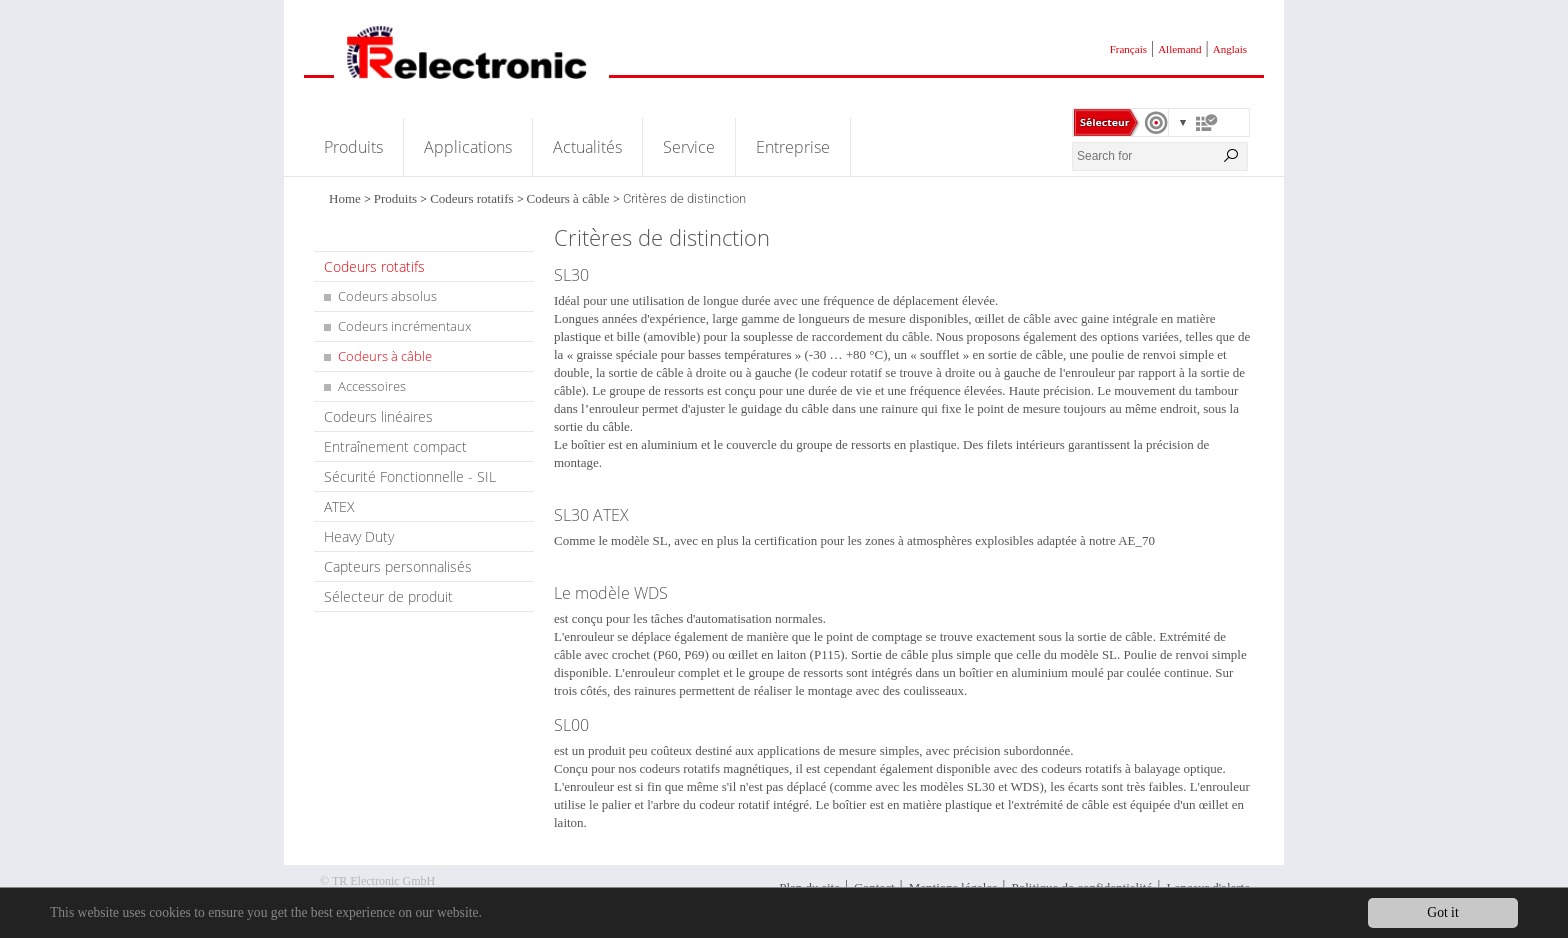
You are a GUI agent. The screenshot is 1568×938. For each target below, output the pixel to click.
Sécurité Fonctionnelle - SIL (410, 476)
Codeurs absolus (387, 296)
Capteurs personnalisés (398, 566)
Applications (468, 147)
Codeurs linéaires (378, 416)
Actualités (587, 147)
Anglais (1230, 49)
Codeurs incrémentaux (404, 326)
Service (689, 147)
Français (1128, 49)
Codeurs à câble (568, 198)
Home (345, 198)
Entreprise (793, 147)
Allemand (1179, 49)
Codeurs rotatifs (471, 198)
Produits (353, 147)
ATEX (339, 506)
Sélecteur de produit (388, 596)
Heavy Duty (359, 536)
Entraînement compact (395, 446)
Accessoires (372, 386)
